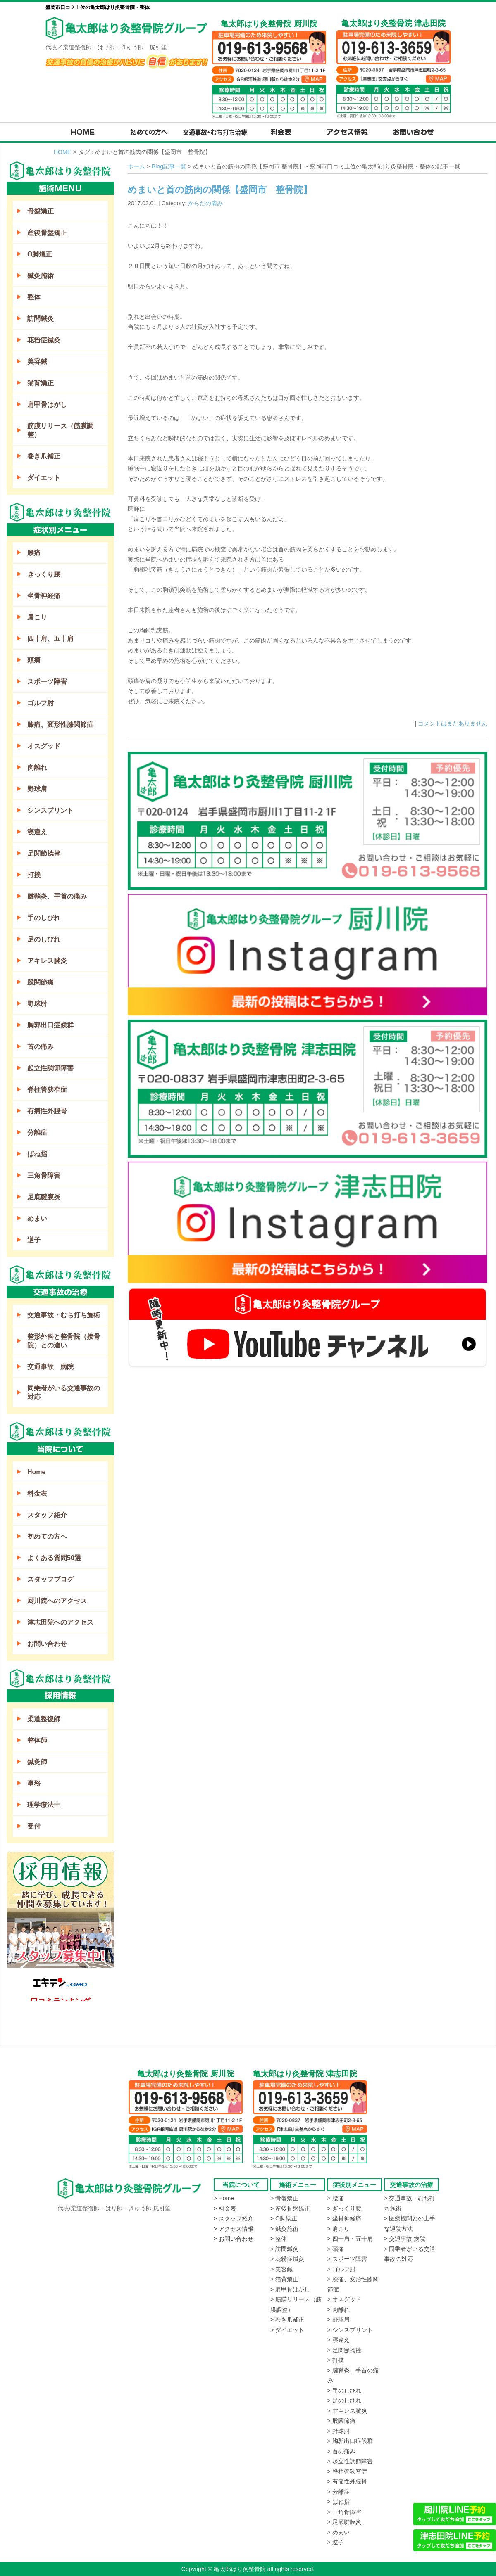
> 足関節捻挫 (344, 2350)
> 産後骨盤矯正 (290, 2208)
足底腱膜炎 (43, 1196)
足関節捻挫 (43, 853)
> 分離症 (338, 2491)
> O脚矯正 (283, 2218)
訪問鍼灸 (40, 318)
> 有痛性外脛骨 (347, 2481)
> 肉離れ (338, 2309)
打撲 (34, 874)
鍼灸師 (37, 1761)
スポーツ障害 (47, 681)
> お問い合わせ (233, 2238)
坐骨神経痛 (43, 595)
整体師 (37, 1740)
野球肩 (37, 788)
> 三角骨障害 (344, 2512)
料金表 (37, 1493)
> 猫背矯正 (284, 2279)
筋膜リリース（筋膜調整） (60, 430)
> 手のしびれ (344, 2390)
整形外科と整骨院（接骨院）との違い (63, 1341)
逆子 (34, 1239)
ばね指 (37, 1154)
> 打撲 (335, 2360)
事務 (34, 1783)
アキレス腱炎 (47, 960)
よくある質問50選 (54, 1557)
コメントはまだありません (452, 723)
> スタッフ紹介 (233, 2218)
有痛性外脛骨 (47, 1111)
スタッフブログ (50, 1579)
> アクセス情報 (233, 2228)
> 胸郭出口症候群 (350, 2441)
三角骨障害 (43, 1175)
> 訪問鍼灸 (284, 2249)
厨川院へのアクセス (57, 1600)
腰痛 (34, 552)
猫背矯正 (40, 383)
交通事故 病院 (50, 1366)
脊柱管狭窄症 (47, 1089)
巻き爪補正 (43, 456)
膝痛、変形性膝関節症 (60, 724)
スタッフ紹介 (47, 1514)
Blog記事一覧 (169, 166)
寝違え (37, 831)
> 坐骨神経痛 (344, 2218)
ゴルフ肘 (40, 703)
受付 (34, 1826)
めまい (37, 1218)
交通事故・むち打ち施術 (63, 1315)
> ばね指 (338, 2501)
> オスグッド (344, 2299)
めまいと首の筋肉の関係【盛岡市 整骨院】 (220, 190)
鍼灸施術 (40, 275)
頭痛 (34, 660)
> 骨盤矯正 (284, 2198)
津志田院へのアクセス (60, 1622)
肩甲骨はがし (47, 404)
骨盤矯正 (40, 211)
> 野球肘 (338, 2431)
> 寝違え (338, 2339)
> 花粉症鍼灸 (287, 2259)
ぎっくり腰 (43, 574)
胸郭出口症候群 (50, 1025)
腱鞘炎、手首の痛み (57, 896)
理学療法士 (43, 1804)
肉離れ (37, 767)
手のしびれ (43, 917)
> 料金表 (225, 2208)
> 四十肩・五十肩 (350, 2238)
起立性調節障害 (50, 1068)
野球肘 (37, 1003)
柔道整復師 (43, 1718)
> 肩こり (338, 2228)
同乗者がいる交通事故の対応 (63, 1392)
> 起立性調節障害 (350, 2461)
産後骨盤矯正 (47, 232)
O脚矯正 (39, 254)
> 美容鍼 (281, 2269)
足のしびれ (43, 939)
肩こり (37, 617)
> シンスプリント (350, 2330)
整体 (34, 297)
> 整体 (278, 2238)
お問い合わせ (47, 1643)
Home (36, 1471)
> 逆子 (335, 2542)
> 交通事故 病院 (404, 2238)
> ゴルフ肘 (341, 2269)
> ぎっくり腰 (344, 2208)
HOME (62, 152)
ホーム (136, 166)
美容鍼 (37, 361)
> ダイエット (287, 2330)
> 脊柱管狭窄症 (347, 2471)
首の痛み (40, 1046)
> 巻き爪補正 (287, 2319)
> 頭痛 (335, 2249)
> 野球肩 (338, 2319)
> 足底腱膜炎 (344, 2522)
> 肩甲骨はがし (290, 2289)
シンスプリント (50, 810)
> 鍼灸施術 (284, 2228)
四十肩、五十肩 (50, 638)
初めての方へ (47, 1536)
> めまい (338, 2532)
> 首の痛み (341, 2451)
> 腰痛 (335, 2198)
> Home (224, 2198)
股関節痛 (40, 982)
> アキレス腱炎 (347, 2411)
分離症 (37, 1132)
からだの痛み (205, 203)
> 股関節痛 (341, 2420)
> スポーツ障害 (347, 2259)
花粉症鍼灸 (43, 340)
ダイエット (43, 477)
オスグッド (43, 746)
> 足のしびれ (344, 2400)
